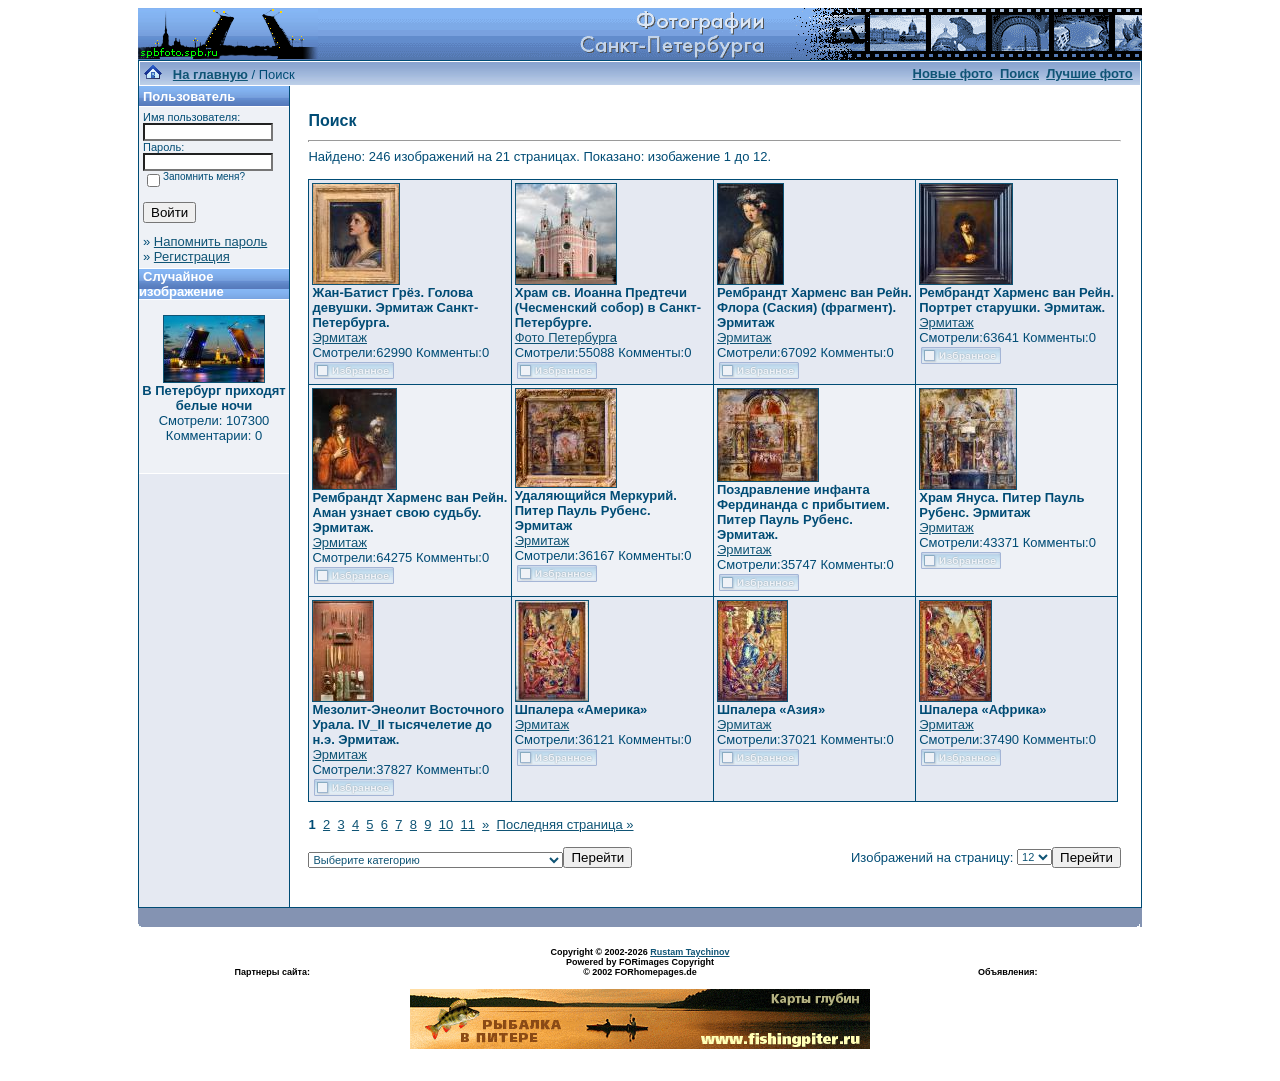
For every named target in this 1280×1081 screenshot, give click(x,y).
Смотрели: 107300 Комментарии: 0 (214, 428)
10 (446, 824)
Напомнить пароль (210, 241)
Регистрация (192, 256)
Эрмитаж (339, 337)
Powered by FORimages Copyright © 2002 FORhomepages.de (640, 967)
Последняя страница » (565, 824)
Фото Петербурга (566, 337)
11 (467, 824)
